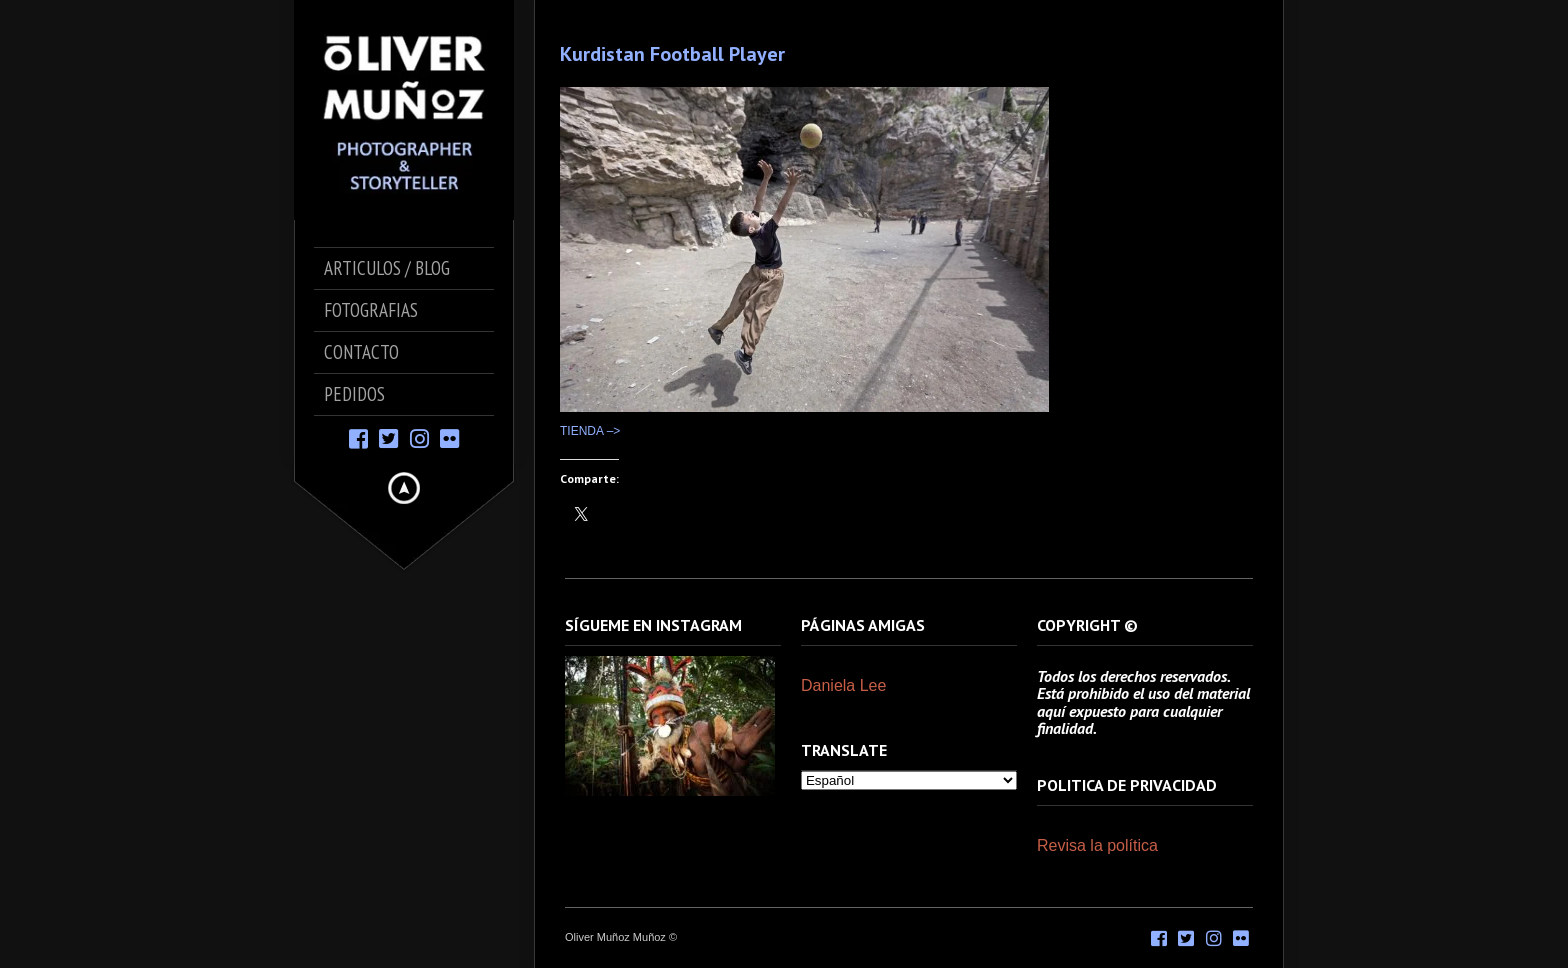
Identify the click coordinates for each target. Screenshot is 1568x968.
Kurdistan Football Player (672, 54)
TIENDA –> (590, 431)
